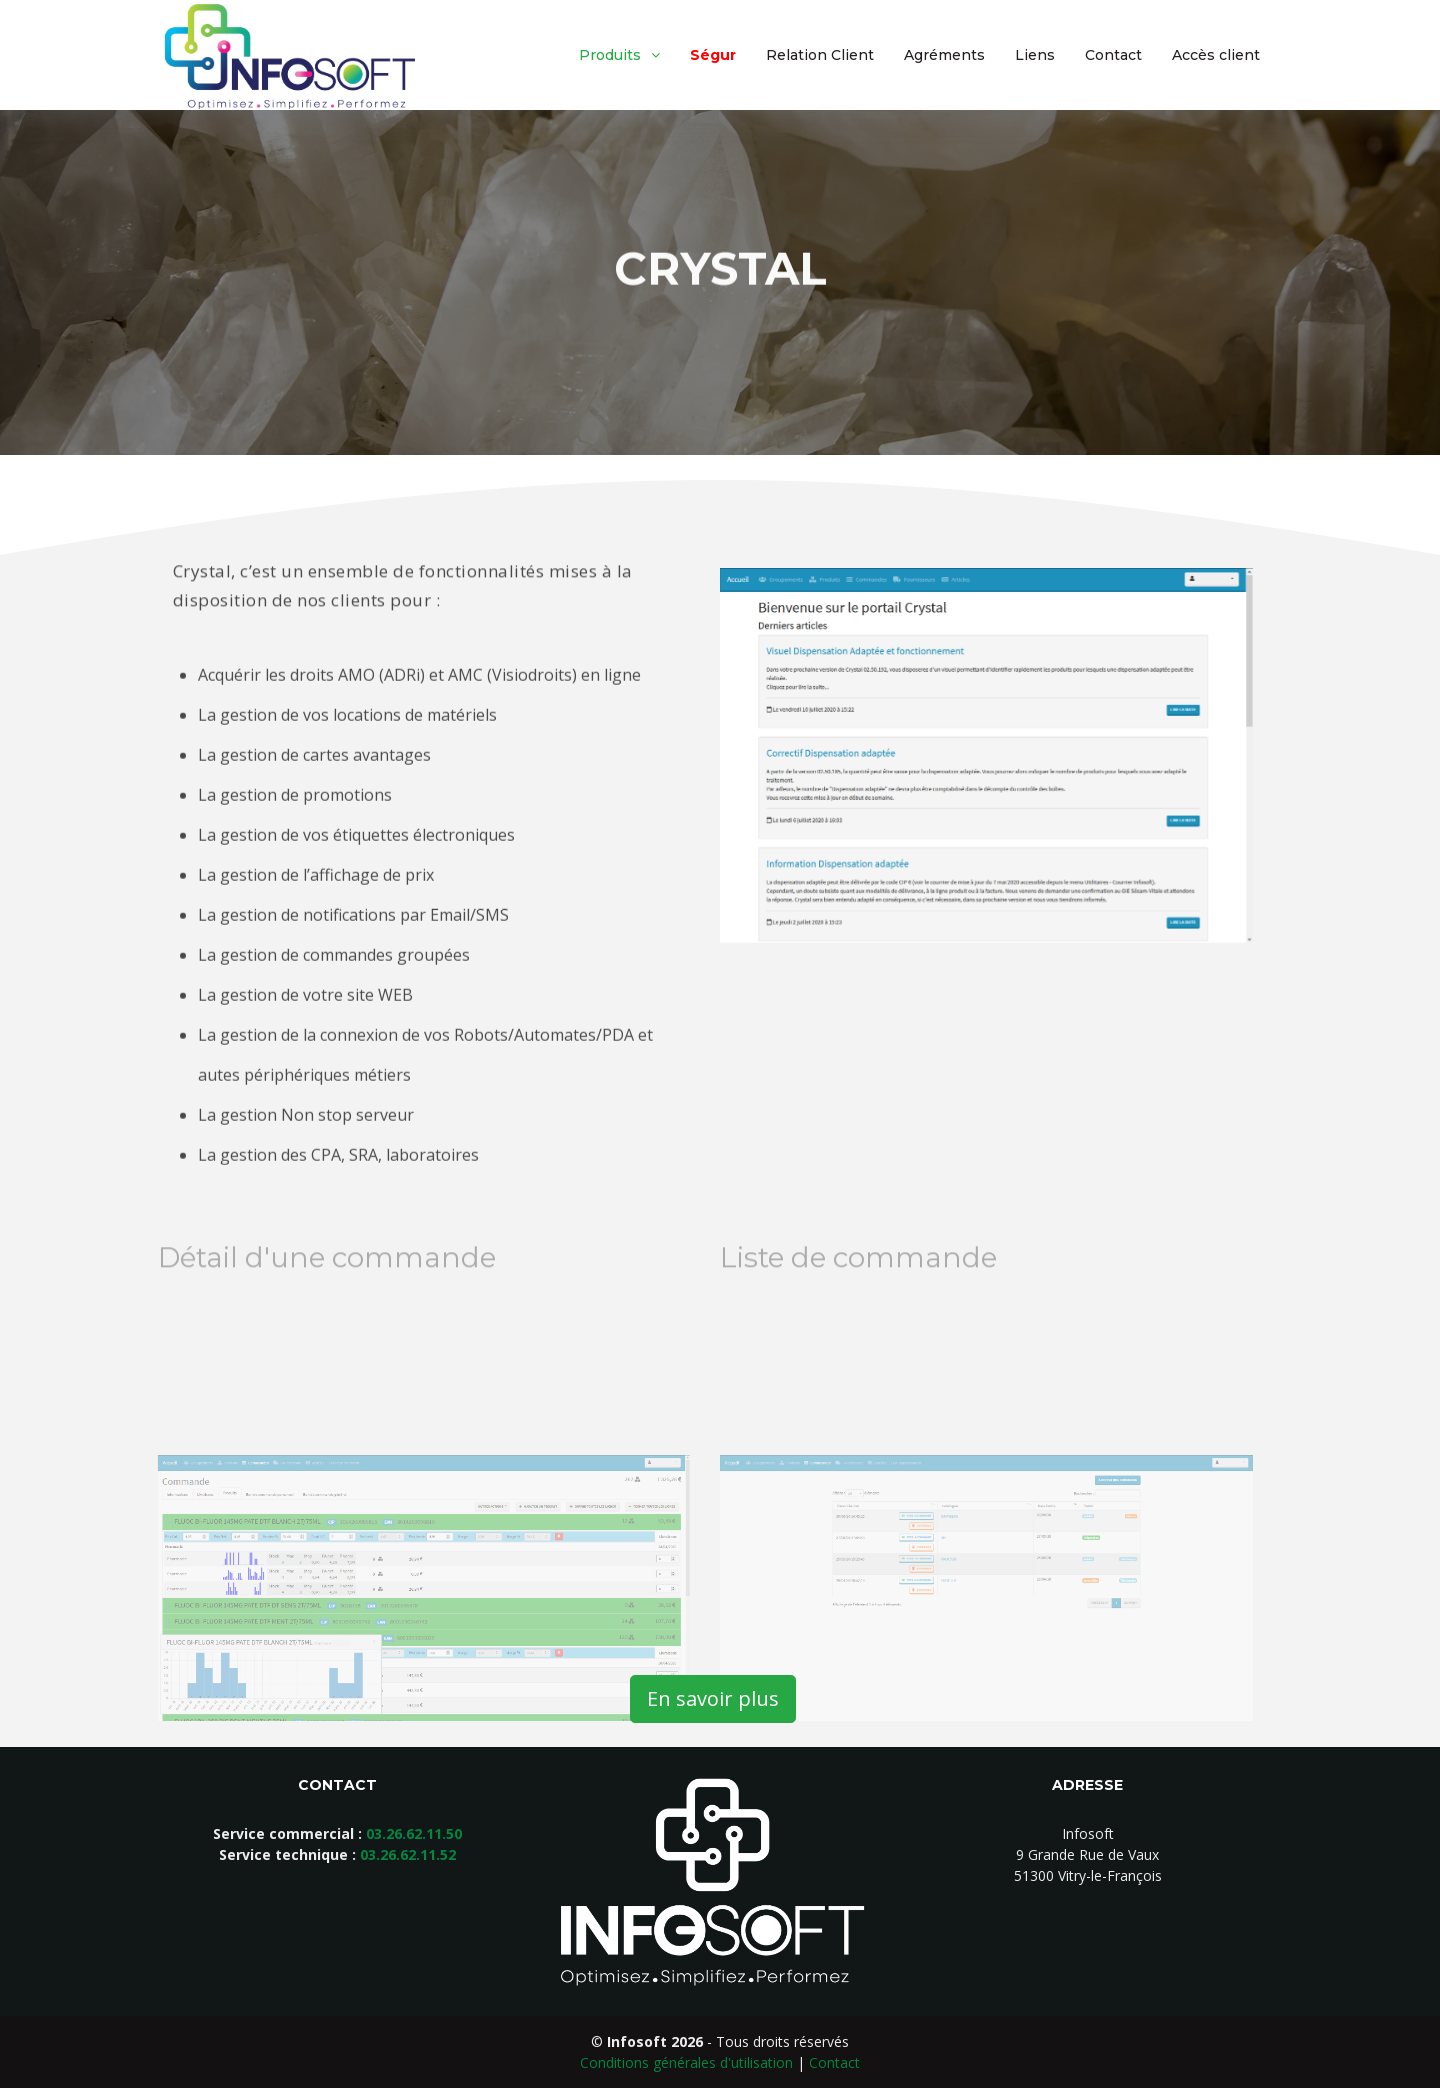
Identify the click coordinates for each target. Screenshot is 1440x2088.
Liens (1035, 55)
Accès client (1216, 55)
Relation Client (820, 55)
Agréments (944, 55)
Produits (610, 55)
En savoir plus (713, 1698)
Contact (1113, 55)
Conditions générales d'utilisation (686, 2062)
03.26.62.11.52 (408, 1854)
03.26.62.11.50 (414, 1833)
